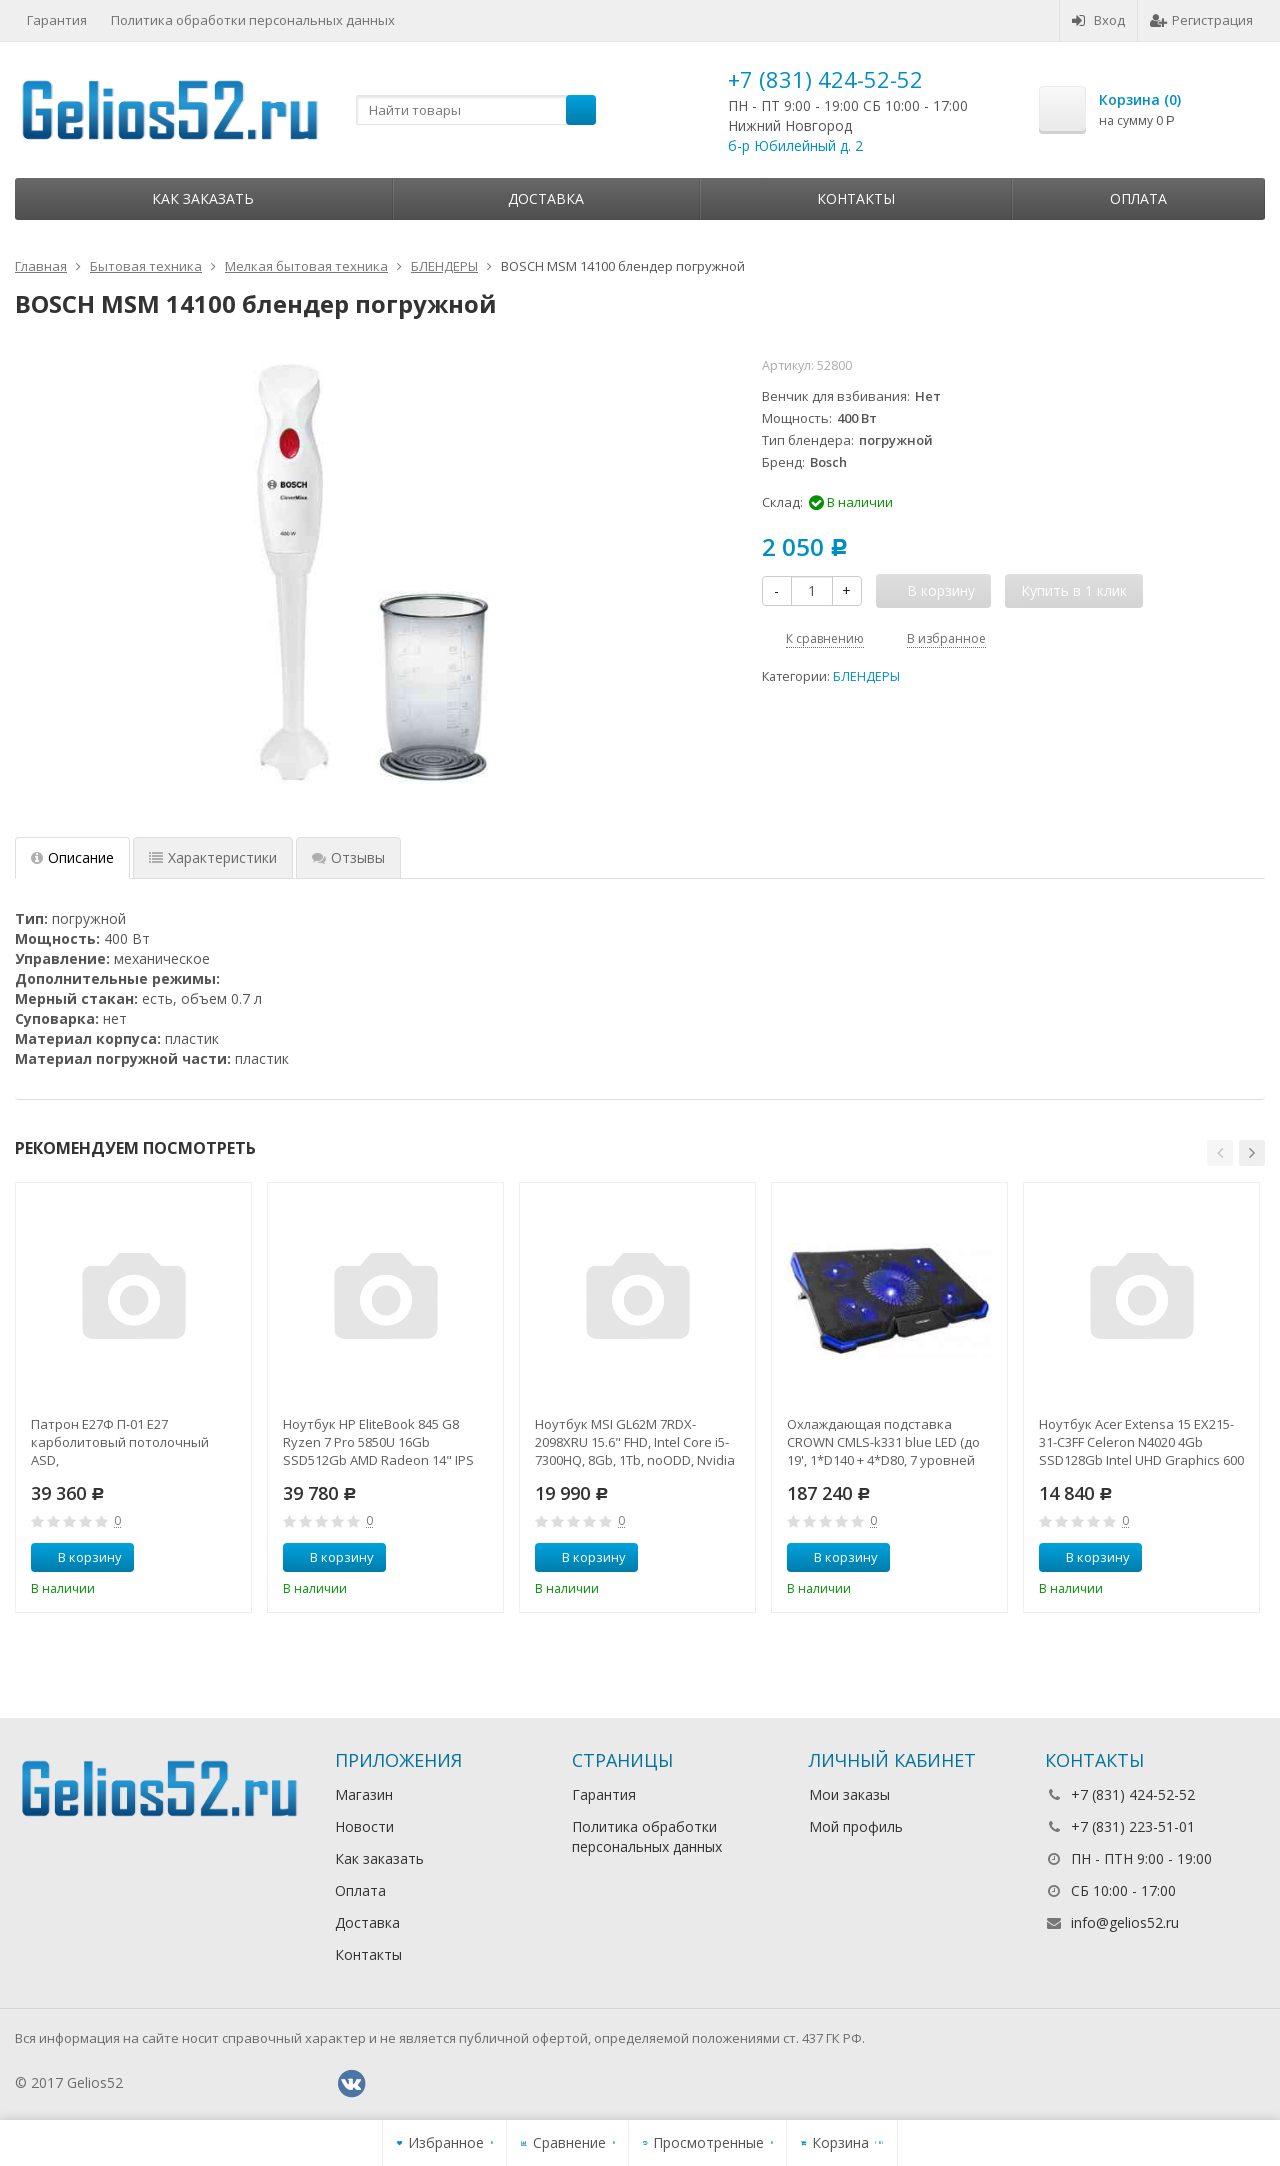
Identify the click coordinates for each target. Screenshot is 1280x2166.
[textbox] (476, 110)
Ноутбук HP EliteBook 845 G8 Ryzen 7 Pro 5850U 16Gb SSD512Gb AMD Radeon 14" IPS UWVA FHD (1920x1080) (378, 1442)
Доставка (546, 198)
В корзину (79, 1557)
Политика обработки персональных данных (253, 20)
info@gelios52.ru (1125, 1922)
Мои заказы (849, 1794)
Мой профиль (856, 1826)
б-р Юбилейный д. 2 (795, 145)
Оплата (1138, 198)
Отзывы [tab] (348, 857)
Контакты (856, 198)
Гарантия (57, 20)
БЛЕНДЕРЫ (866, 676)
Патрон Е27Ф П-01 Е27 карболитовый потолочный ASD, (120, 1442)
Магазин (364, 1794)
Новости (364, 1826)
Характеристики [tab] (213, 857)
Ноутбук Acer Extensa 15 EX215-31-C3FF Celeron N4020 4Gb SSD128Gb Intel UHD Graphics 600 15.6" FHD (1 (1141, 1442)
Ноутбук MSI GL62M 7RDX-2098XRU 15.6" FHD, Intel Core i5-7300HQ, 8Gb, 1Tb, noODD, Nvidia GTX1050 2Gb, (635, 1442)
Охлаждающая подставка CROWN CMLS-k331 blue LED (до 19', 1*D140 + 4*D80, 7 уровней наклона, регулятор (883, 1442)
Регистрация (1201, 20)
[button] (1220, 1153)
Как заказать (203, 198)
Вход (1098, 20)
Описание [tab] (72, 857)
